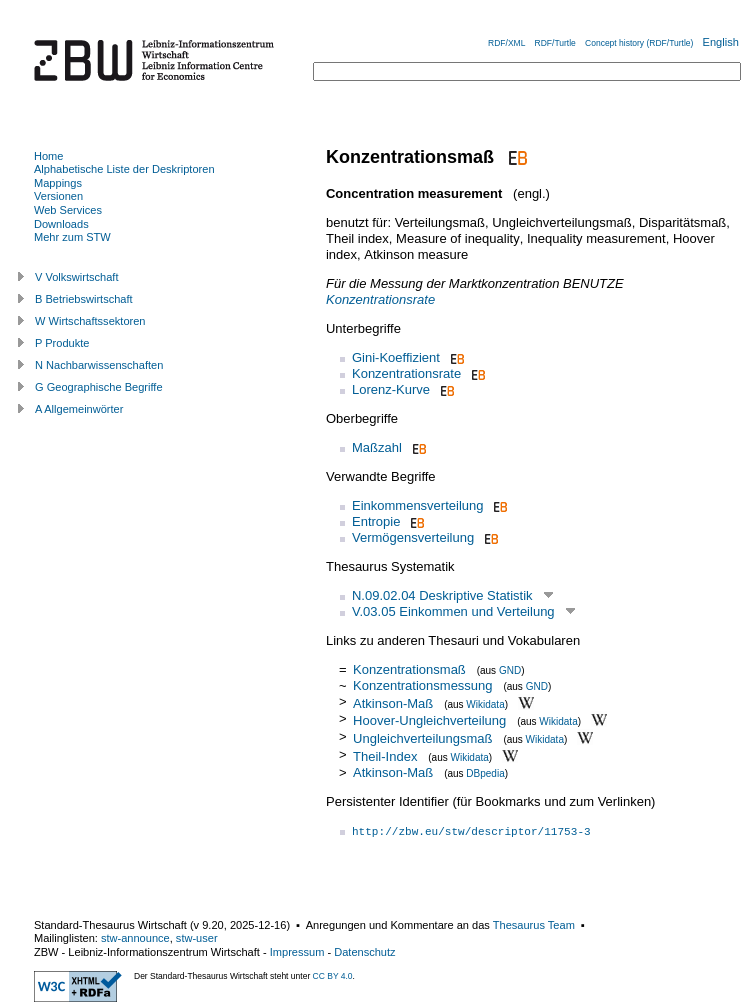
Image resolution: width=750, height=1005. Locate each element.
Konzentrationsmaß (409, 669)
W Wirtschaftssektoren (90, 321)
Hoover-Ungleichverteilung (429, 720)
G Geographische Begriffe (99, 387)
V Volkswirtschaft (77, 277)
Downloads (61, 224)
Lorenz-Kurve (391, 389)
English (721, 42)
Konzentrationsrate (380, 299)
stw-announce (135, 938)
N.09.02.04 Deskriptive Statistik (442, 595)
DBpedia (485, 773)
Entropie (376, 521)
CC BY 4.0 (333, 976)
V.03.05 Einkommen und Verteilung (453, 611)
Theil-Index (385, 756)
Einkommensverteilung (418, 505)
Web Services (68, 210)
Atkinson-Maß (393, 702)
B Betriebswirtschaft (84, 299)
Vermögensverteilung (413, 537)
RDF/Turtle (555, 43)
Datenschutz (364, 952)
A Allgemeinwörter (79, 409)
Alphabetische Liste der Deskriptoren (124, 169)
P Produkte (62, 343)
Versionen (58, 196)
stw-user (197, 938)
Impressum (297, 952)
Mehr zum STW (72, 237)
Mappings (58, 183)
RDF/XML (506, 43)
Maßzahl (377, 447)
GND (510, 670)
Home (48, 156)
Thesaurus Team (534, 925)
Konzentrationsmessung (422, 685)
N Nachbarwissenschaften (99, 365)
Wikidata (485, 703)
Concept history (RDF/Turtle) (639, 43)
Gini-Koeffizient (396, 357)
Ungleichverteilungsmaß (422, 738)
